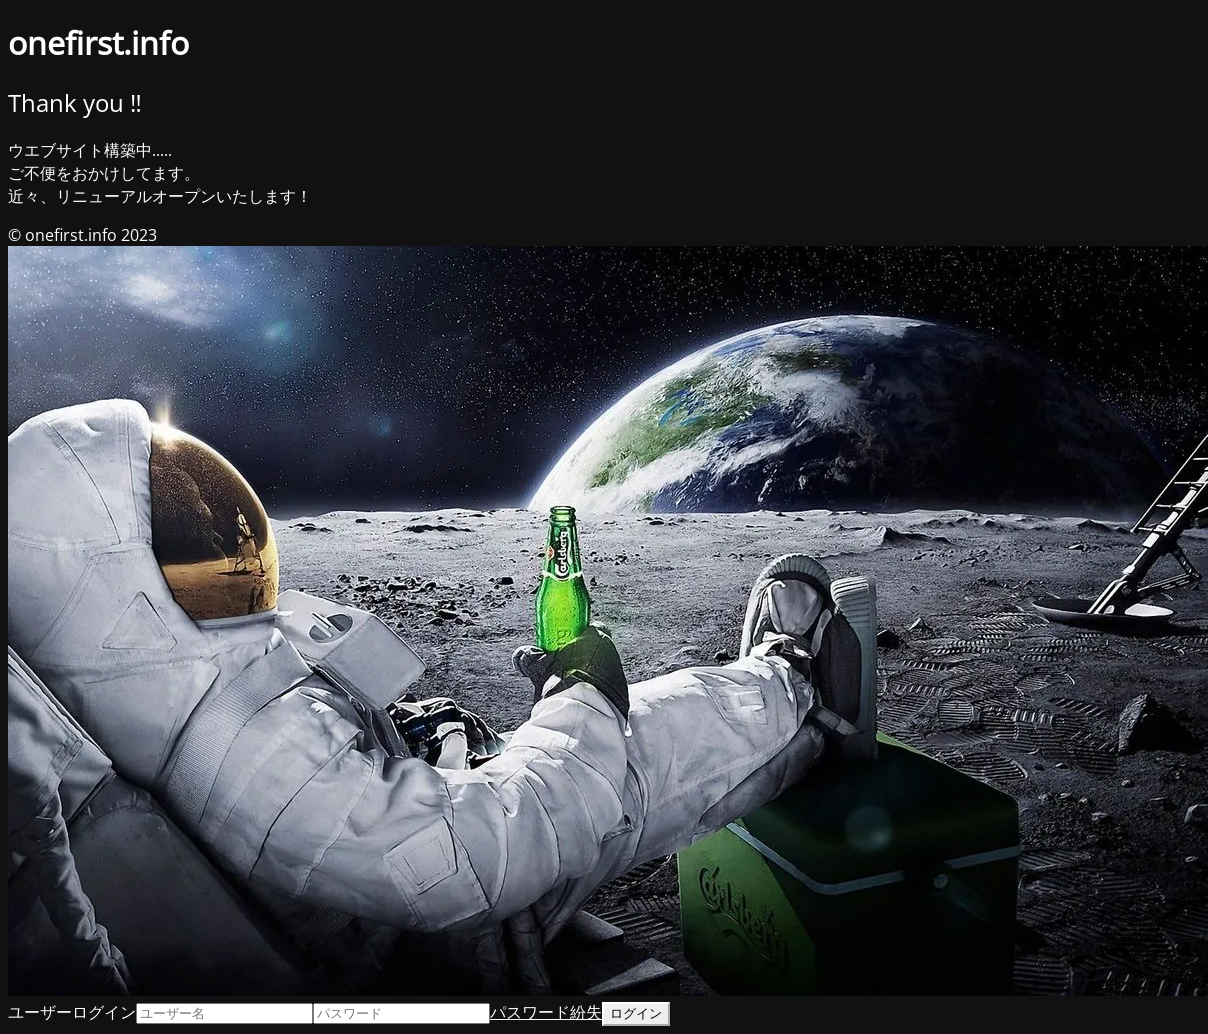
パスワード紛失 (546, 1012)
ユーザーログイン (72, 1012)
